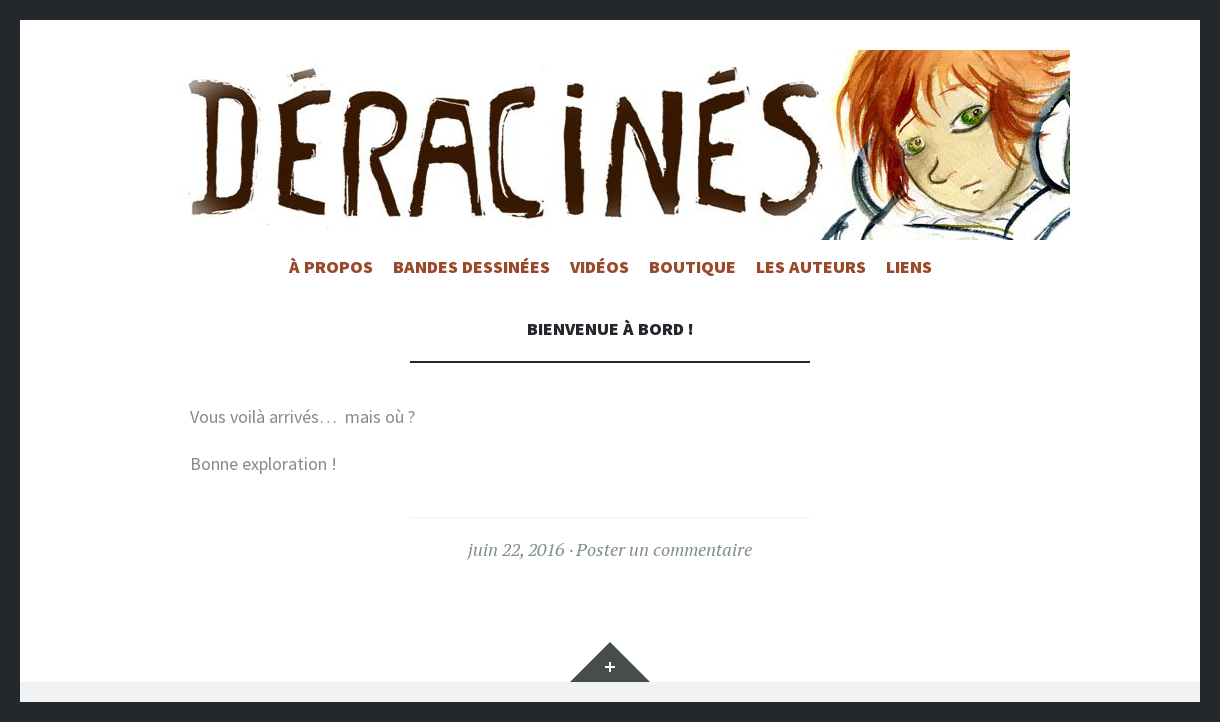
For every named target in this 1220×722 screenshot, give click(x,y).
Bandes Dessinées (471, 266)
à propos (331, 266)
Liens (909, 266)
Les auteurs (811, 266)
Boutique (692, 266)
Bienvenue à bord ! (610, 328)
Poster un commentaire (664, 549)
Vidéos (599, 266)
